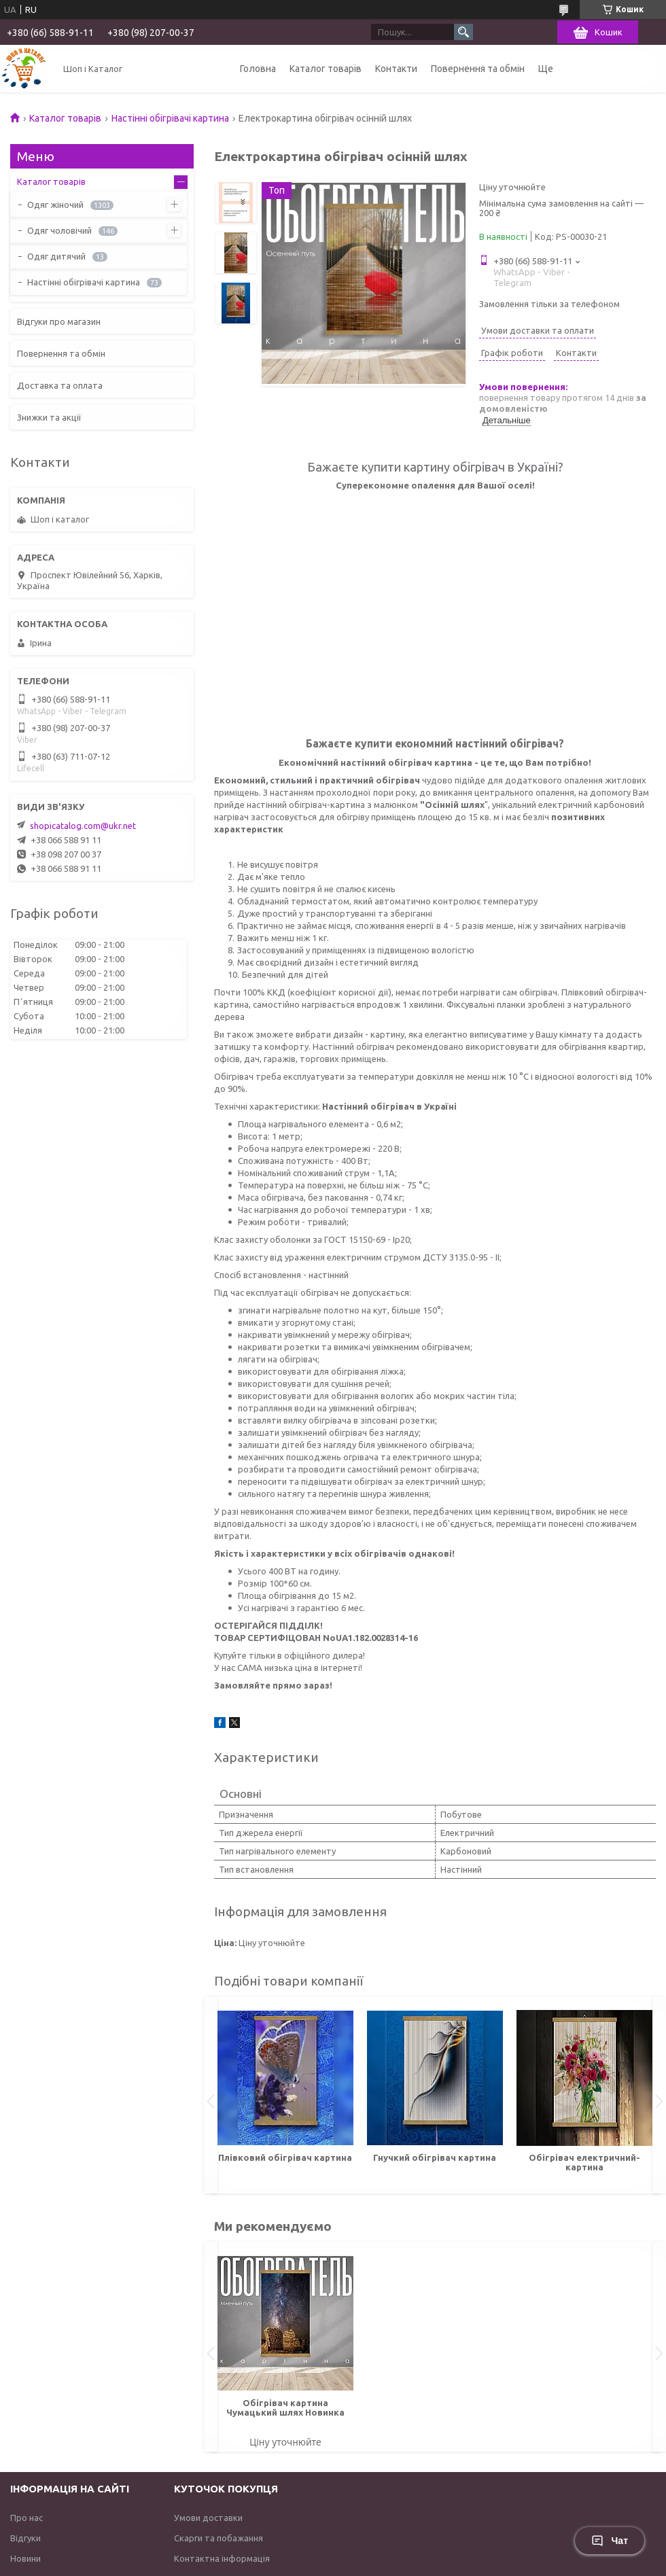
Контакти (396, 68)
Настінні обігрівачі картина (170, 118)
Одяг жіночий (55, 204)
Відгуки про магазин (59, 321)
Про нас (26, 2517)
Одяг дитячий (56, 256)
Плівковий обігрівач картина (285, 2157)
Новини (25, 2558)
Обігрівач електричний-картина (584, 2162)
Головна (258, 68)
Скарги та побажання (218, 2538)
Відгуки (25, 2538)
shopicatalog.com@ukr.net (83, 825)
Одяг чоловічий (59, 230)
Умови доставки (208, 2517)
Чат (609, 2541)
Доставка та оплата (60, 385)
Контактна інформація (222, 2558)
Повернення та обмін (478, 68)
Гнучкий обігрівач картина (434, 2157)
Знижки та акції (49, 417)
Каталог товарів (326, 68)
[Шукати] (463, 32)
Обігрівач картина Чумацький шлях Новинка (285, 2407)
